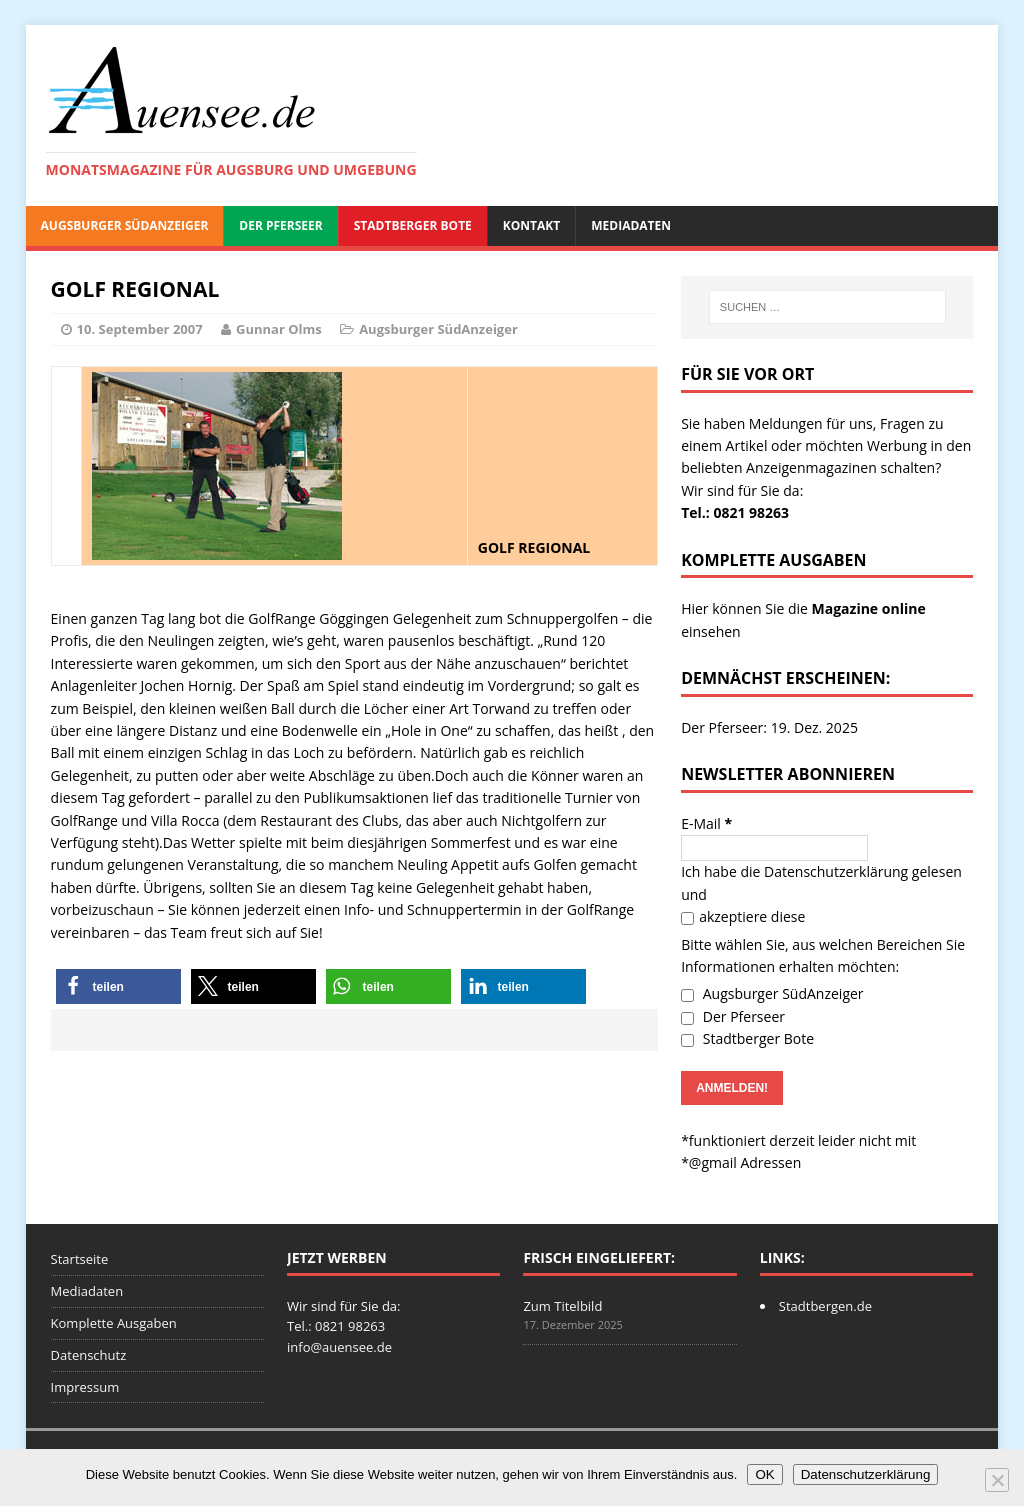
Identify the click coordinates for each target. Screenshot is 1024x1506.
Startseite (80, 1259)
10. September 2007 (140, 329)
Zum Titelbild (562, 1306)
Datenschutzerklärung (836, 871)
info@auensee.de (339, 1347)
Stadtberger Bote (413, 225)
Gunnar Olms (279, 329)
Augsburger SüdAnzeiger (125, 225)
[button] (118, 986)
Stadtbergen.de (825, 1306)
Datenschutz (89, 1355)
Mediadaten (631, 225)
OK (764, 1474)
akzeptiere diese (743, 916)
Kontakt (531, 225)
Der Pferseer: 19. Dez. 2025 (769, 727)
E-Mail (706, 823)
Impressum (85, 1387)
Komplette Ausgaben (114, 1323)
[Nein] (997, 1480)
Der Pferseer (280, 225)
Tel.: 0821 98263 (735, 512)
